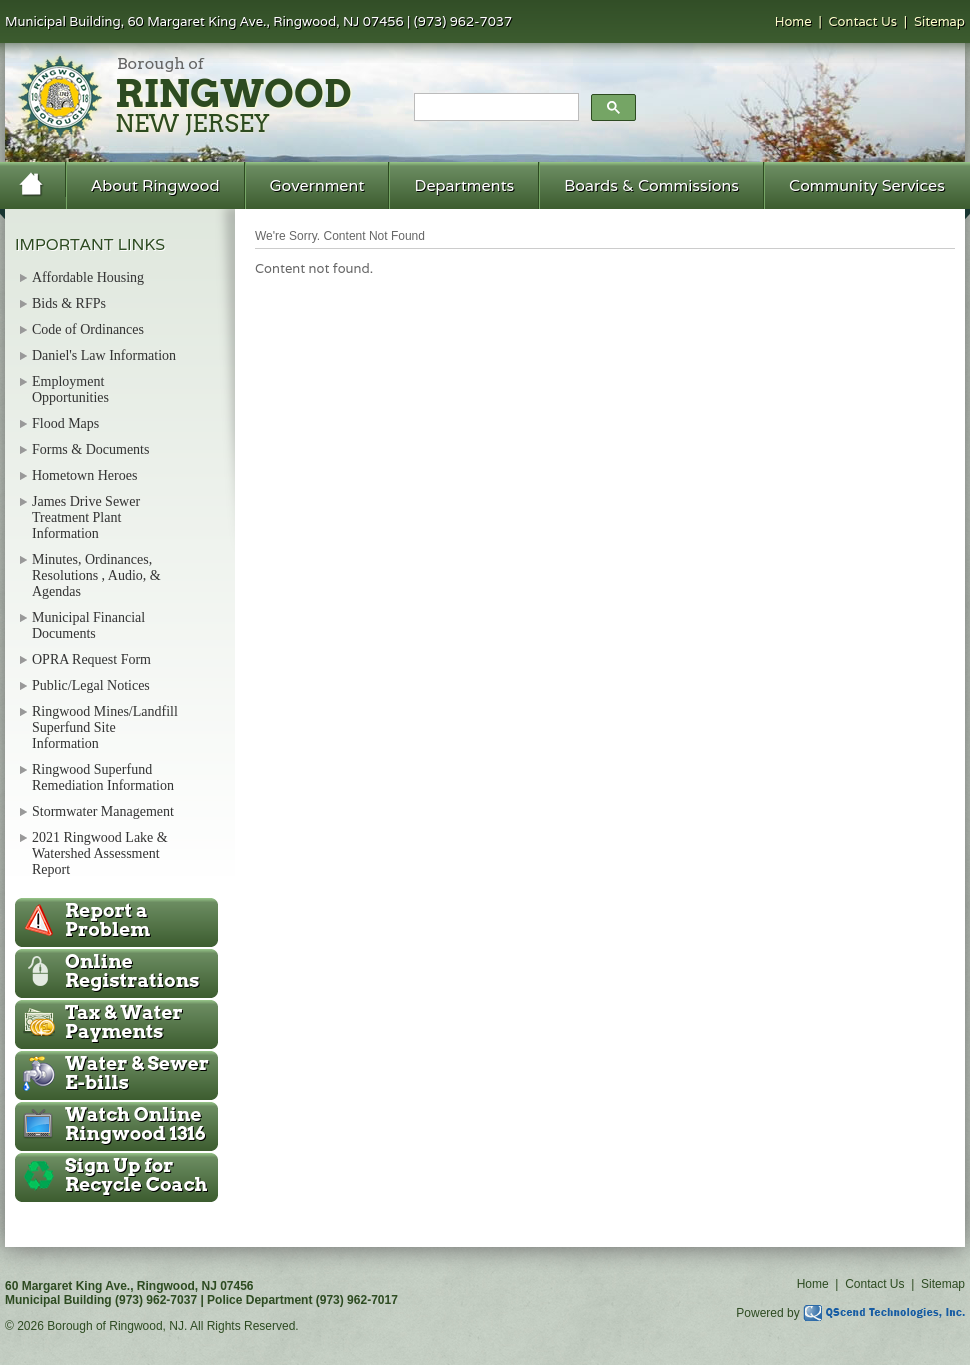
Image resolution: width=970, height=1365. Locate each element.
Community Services (867, 185)
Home (793, 21)
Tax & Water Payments (124, 1022)
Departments (464, 185)
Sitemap (939, 21)
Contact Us (863, 21)
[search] (494, 108)
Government (317, 185)
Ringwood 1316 (135, 1124)
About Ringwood (155, 185)
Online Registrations (132, 971)
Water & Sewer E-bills (137, 1073)
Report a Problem (107, 920)
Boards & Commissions (651, 185)
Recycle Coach (136, 1175)
